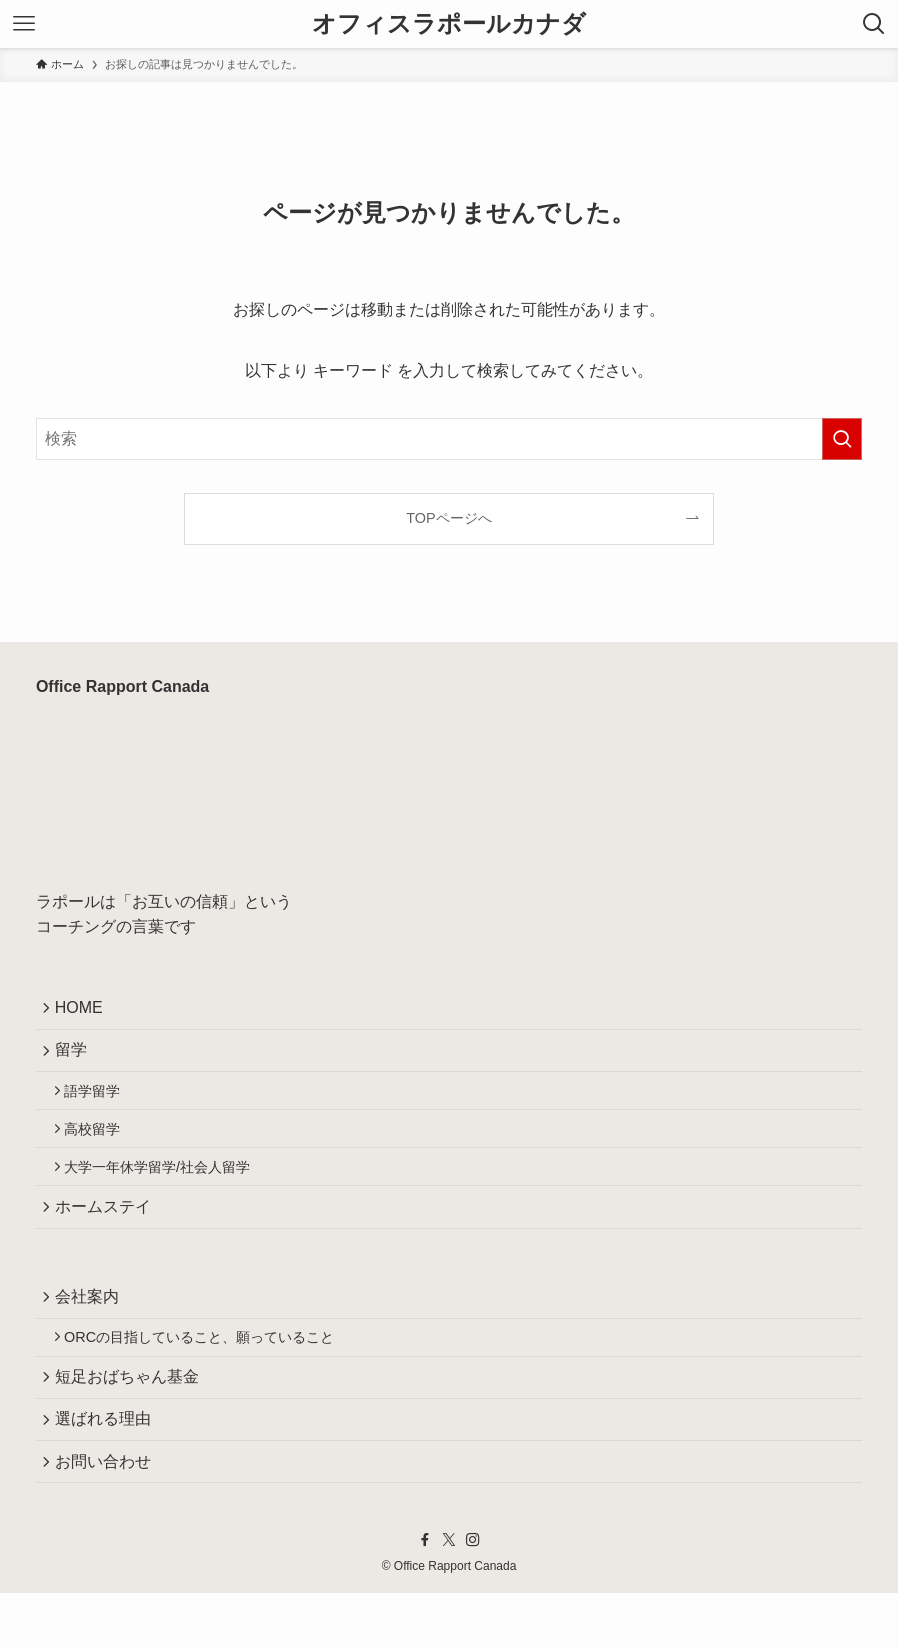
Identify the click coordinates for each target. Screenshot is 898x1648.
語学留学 (100, 1103)
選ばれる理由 (108, 1466)
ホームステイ (108, 1233)
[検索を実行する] (842, 439)
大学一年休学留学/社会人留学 (165, 1189)
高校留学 (100, 1146)
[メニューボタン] (24, 24)
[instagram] (473, 1596)
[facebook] (425, 1596)
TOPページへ (448, 518)
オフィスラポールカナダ (449, 24)
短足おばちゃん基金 (132, 1418)
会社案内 (92, 1328)
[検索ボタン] (874, 24)
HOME (84, 1010)
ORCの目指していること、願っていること (207, 1374)
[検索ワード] (449, 439)
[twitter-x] (449, 1596)
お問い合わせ (108, 1513)
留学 (76, 1057)
